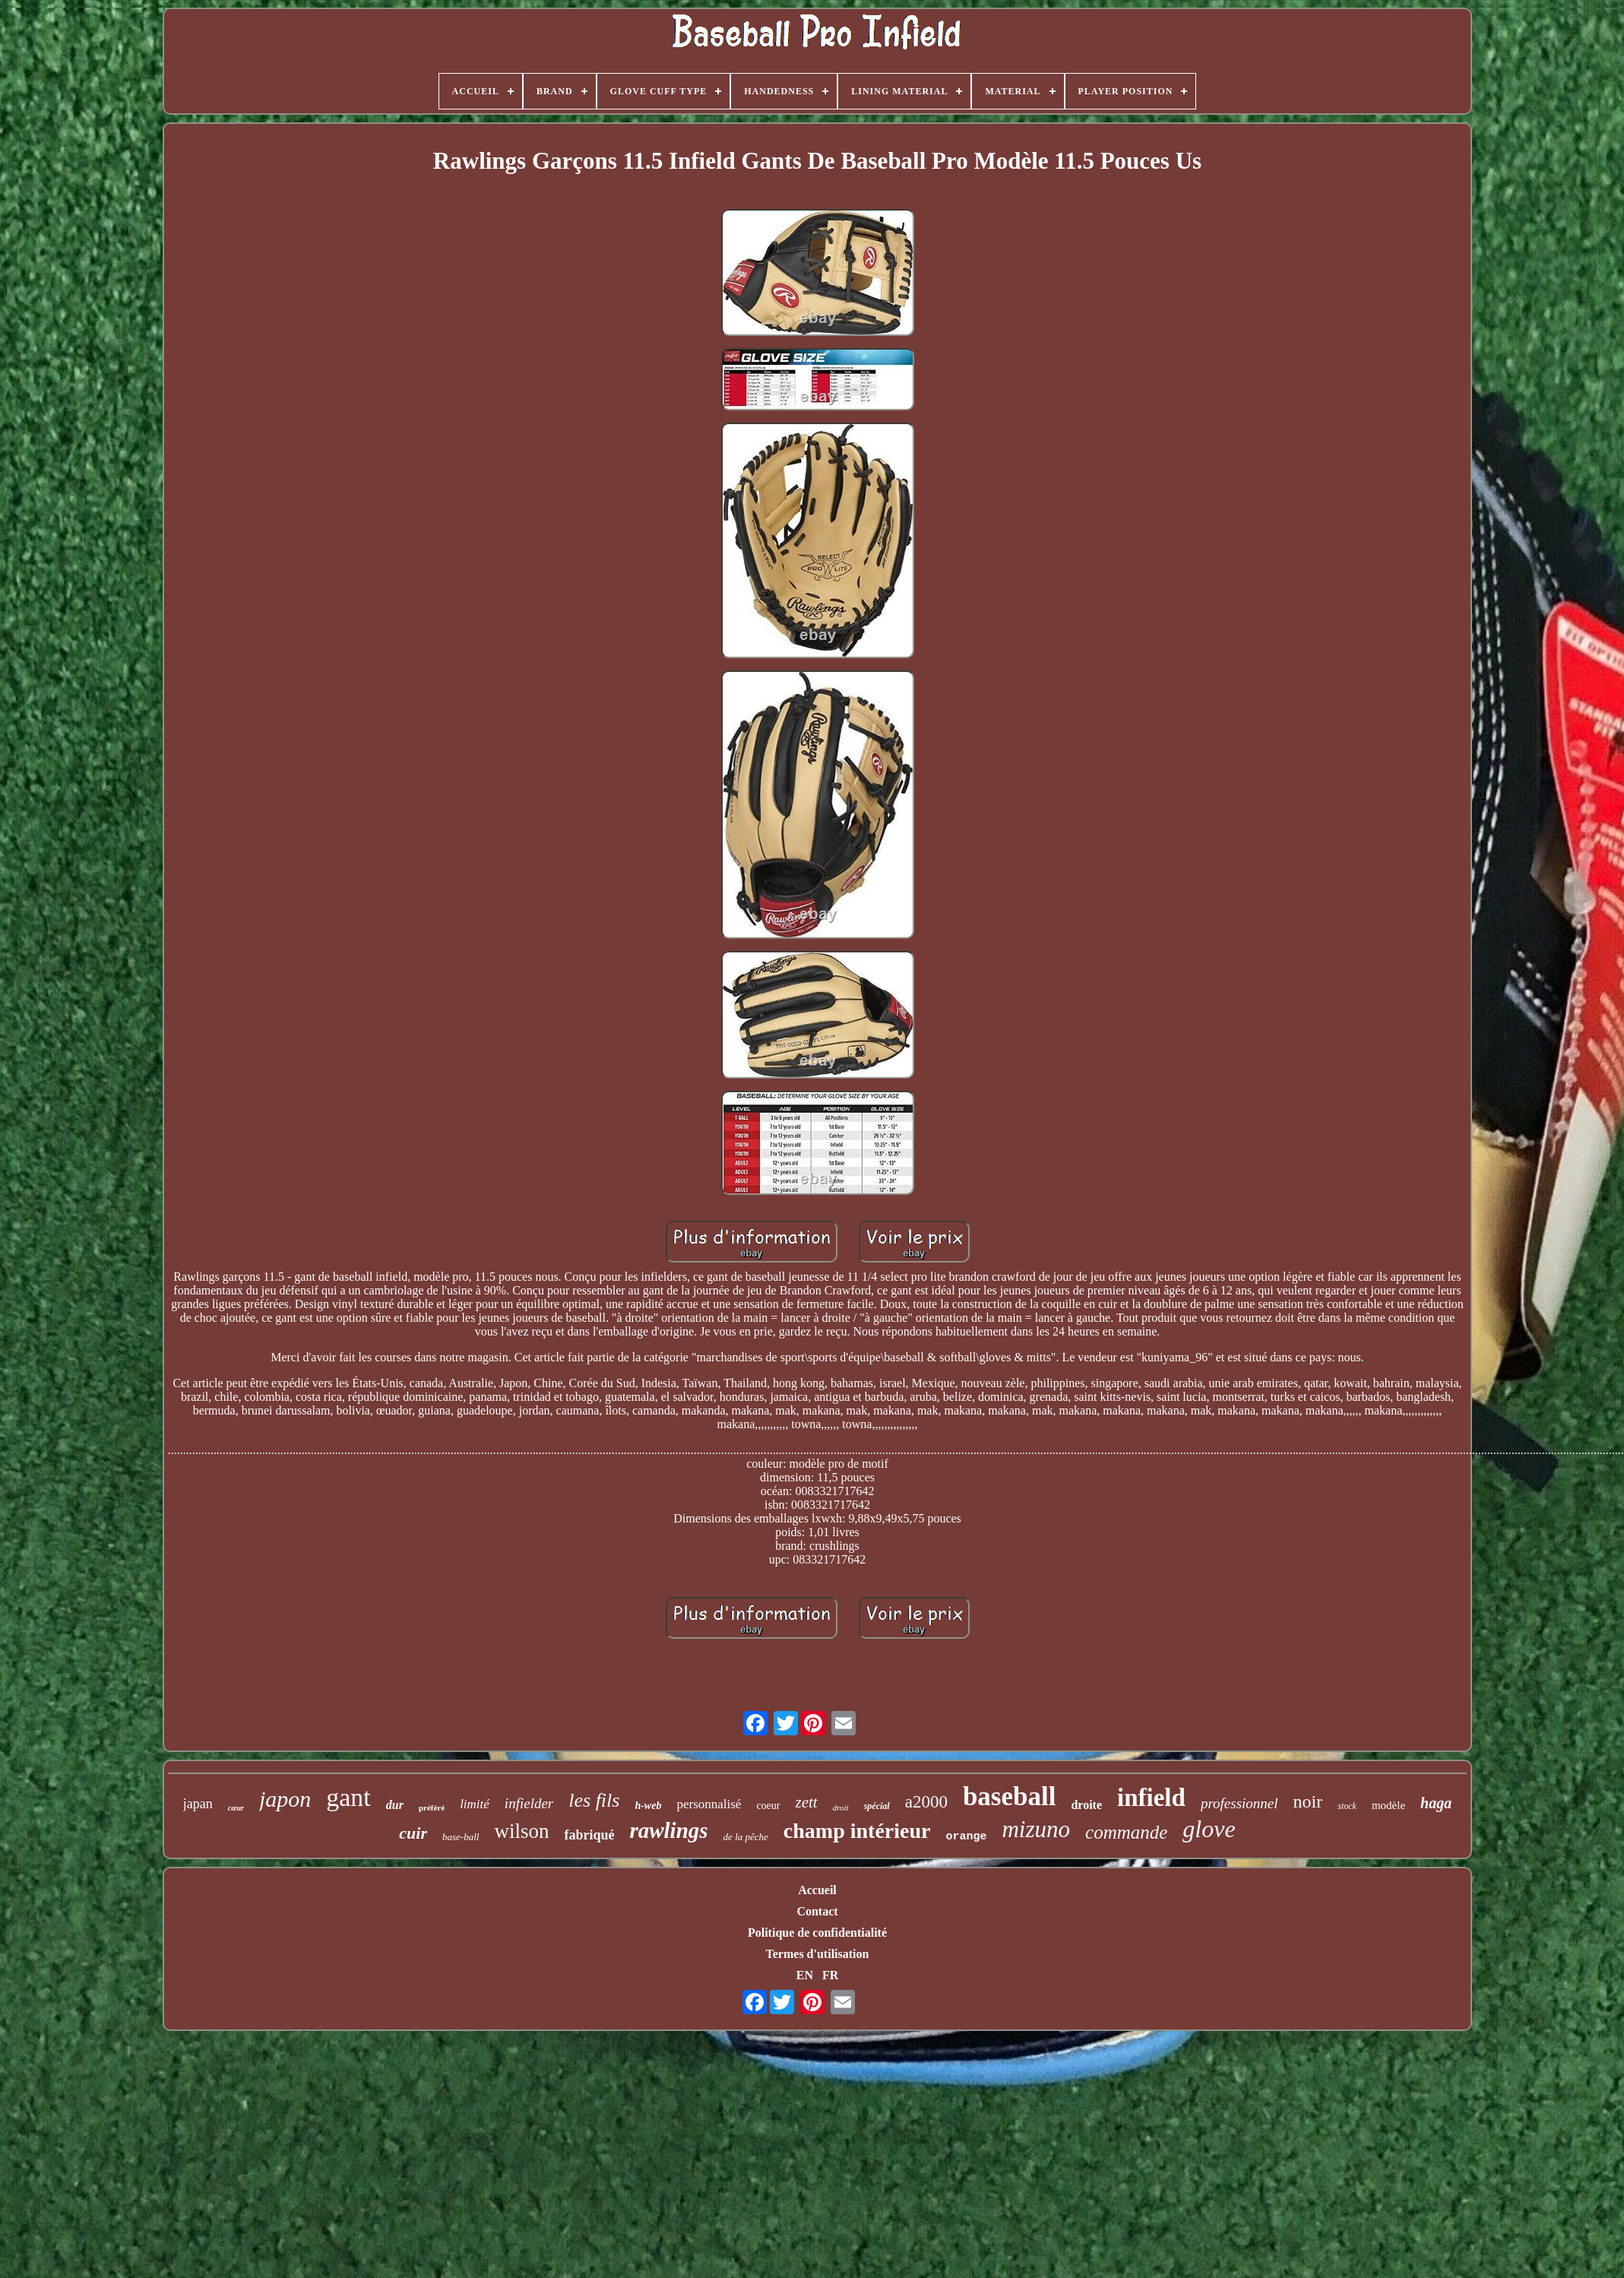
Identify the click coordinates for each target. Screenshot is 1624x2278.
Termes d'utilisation (817, 1953)
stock (1347, 1806)
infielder (529, 1803)
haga (1435, 1803)
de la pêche (745, 1836)
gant (348, 1797)
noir (1308, 1801)
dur (395, 1804)
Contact (816, 1911)
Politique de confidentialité (817, 1932)
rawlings (668, 1830)
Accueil (817, 1890)
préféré (432, 1807)
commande (1126, 1832)
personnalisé (708, 1804)
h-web (648, 1805)
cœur (236, 1808)
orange (965, 1836)
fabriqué (589, 1834)
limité (474, 1804)
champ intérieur (857, 1830)
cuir (413, 1832)
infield (1151, 1797)
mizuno (1036, 1829)
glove (1208, 1828)
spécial (877, 1806)
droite (1086, 1804)
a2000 (926, 1801)
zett (807, 1802)
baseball (1009, 1796)
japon (285, 1798)
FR (830, 1975)
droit (841, 1807)
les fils (593, 1800)
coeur (768, 1805)
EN (804, 1975)
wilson (521, 1831)
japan (198, 1803)
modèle (1388, 1805)
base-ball (460, 1836)
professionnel (1239, 1803)
